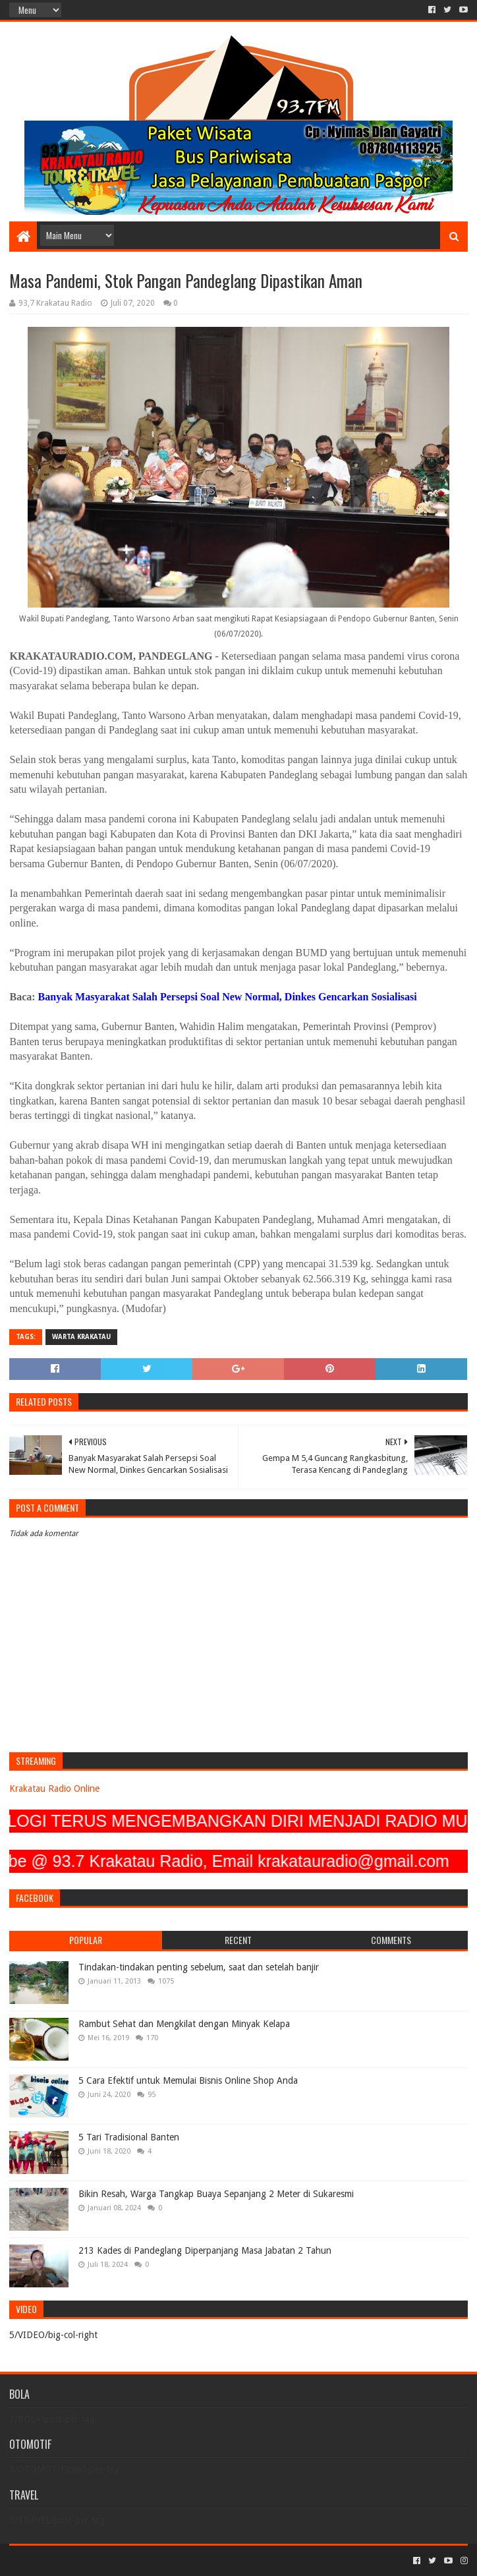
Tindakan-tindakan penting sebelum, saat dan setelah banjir (198, 1967)
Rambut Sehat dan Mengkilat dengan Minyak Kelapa (184, 2023)
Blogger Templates (158, 2560)
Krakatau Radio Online (54, 1788)
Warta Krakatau (81, 1336)
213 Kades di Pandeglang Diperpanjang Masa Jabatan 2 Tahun (204, 2250)
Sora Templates (82, 2560)
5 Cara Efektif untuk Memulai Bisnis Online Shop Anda (188, 2080)
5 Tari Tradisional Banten (128, 2137)
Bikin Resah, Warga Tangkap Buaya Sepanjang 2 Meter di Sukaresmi (216, 2194)
